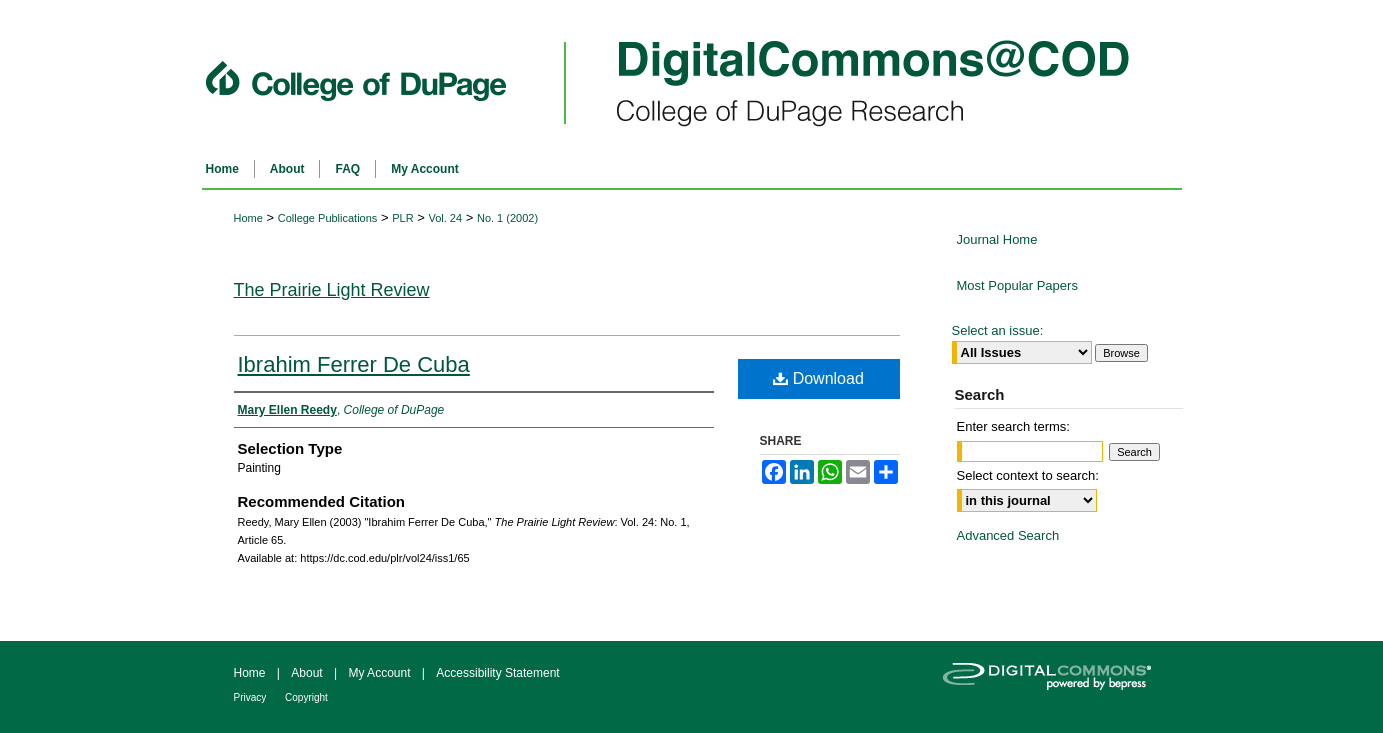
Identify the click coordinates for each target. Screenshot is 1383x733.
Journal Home (997, 239)
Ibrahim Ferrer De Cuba (354, 364)
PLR (402, 218)
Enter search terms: (1013, 426)
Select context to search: (1028, 475)
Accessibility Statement (497, 673)
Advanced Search (1008, 535)
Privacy (252, 697)
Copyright (306, 697)
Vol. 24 (445, 218)
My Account (380, 673)
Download (818, 378)
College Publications (328, 218)
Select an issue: (998, 330)
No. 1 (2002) (507, 218)
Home (248, 218)
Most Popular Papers (1017, 285)
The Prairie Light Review (332, 290)
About (308, 673)
